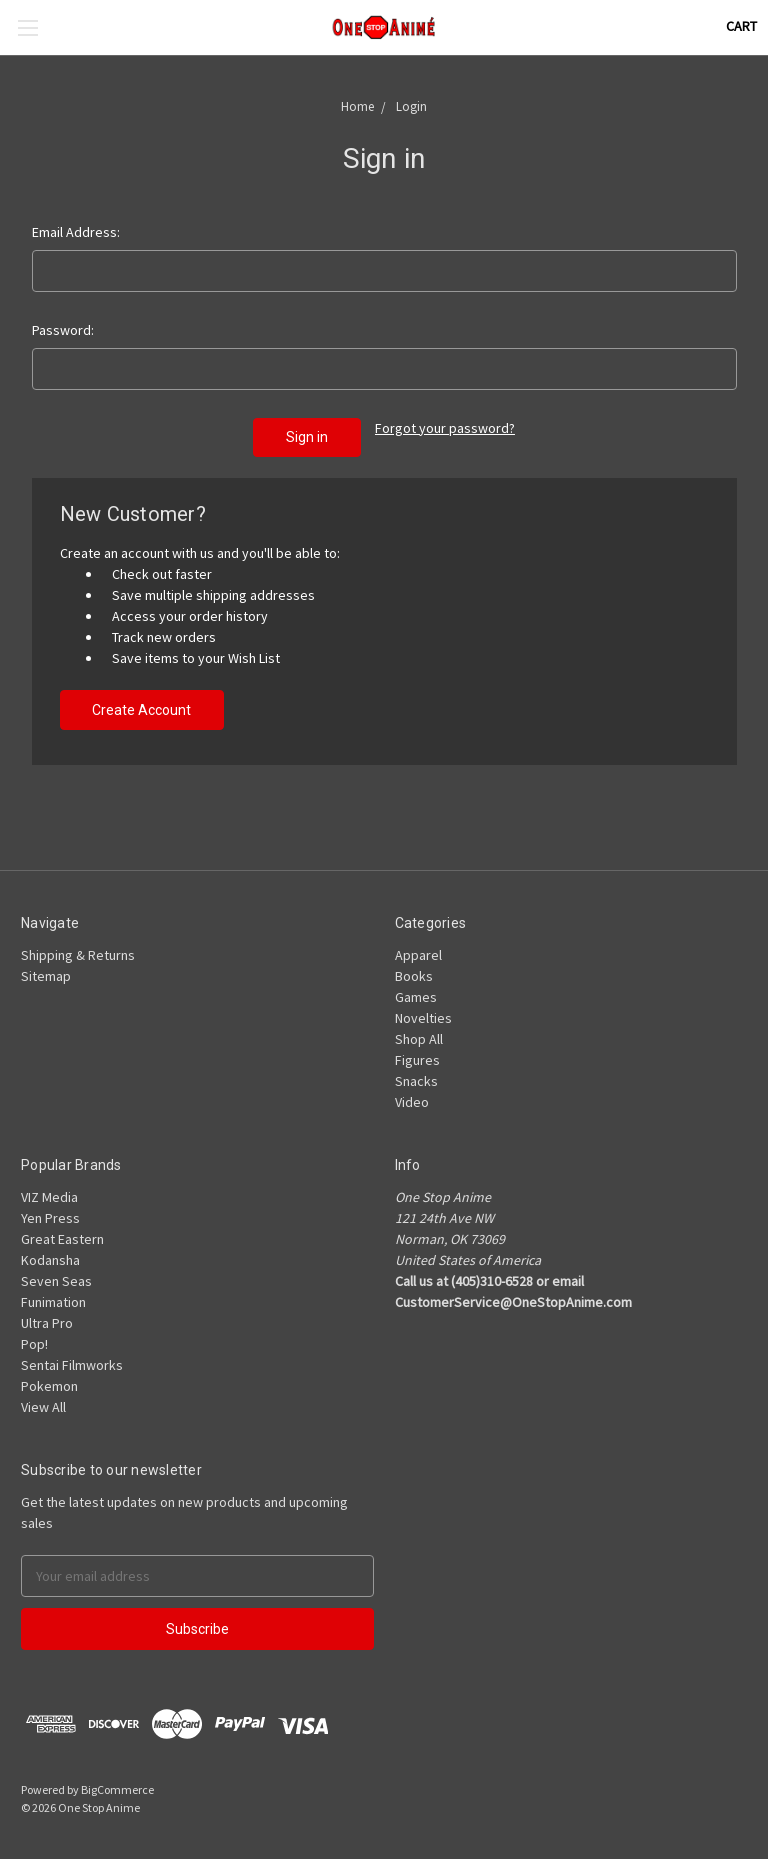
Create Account (141, 710)
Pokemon (49, 1386)
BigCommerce (117, 1789)
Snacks (416, 1081)
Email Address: (76, 232)
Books (414, 976)
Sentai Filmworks (72, 1365)
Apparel (418, 955)
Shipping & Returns (78, 955)
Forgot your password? (445, 428)
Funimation (53, 1302)
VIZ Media (49, 1197)
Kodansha (50, 1260)
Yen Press (50, 1218)
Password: (63, 330)
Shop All (419, 1039)
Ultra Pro (47, 1323)
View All (43, 1407)
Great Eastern (62, 1239)
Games (416, 997)
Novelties (423, 1018)
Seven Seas (56, 1281)
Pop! (34, 1344)
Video (412, 1102)
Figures (417, 1060)
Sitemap (46, 976)
